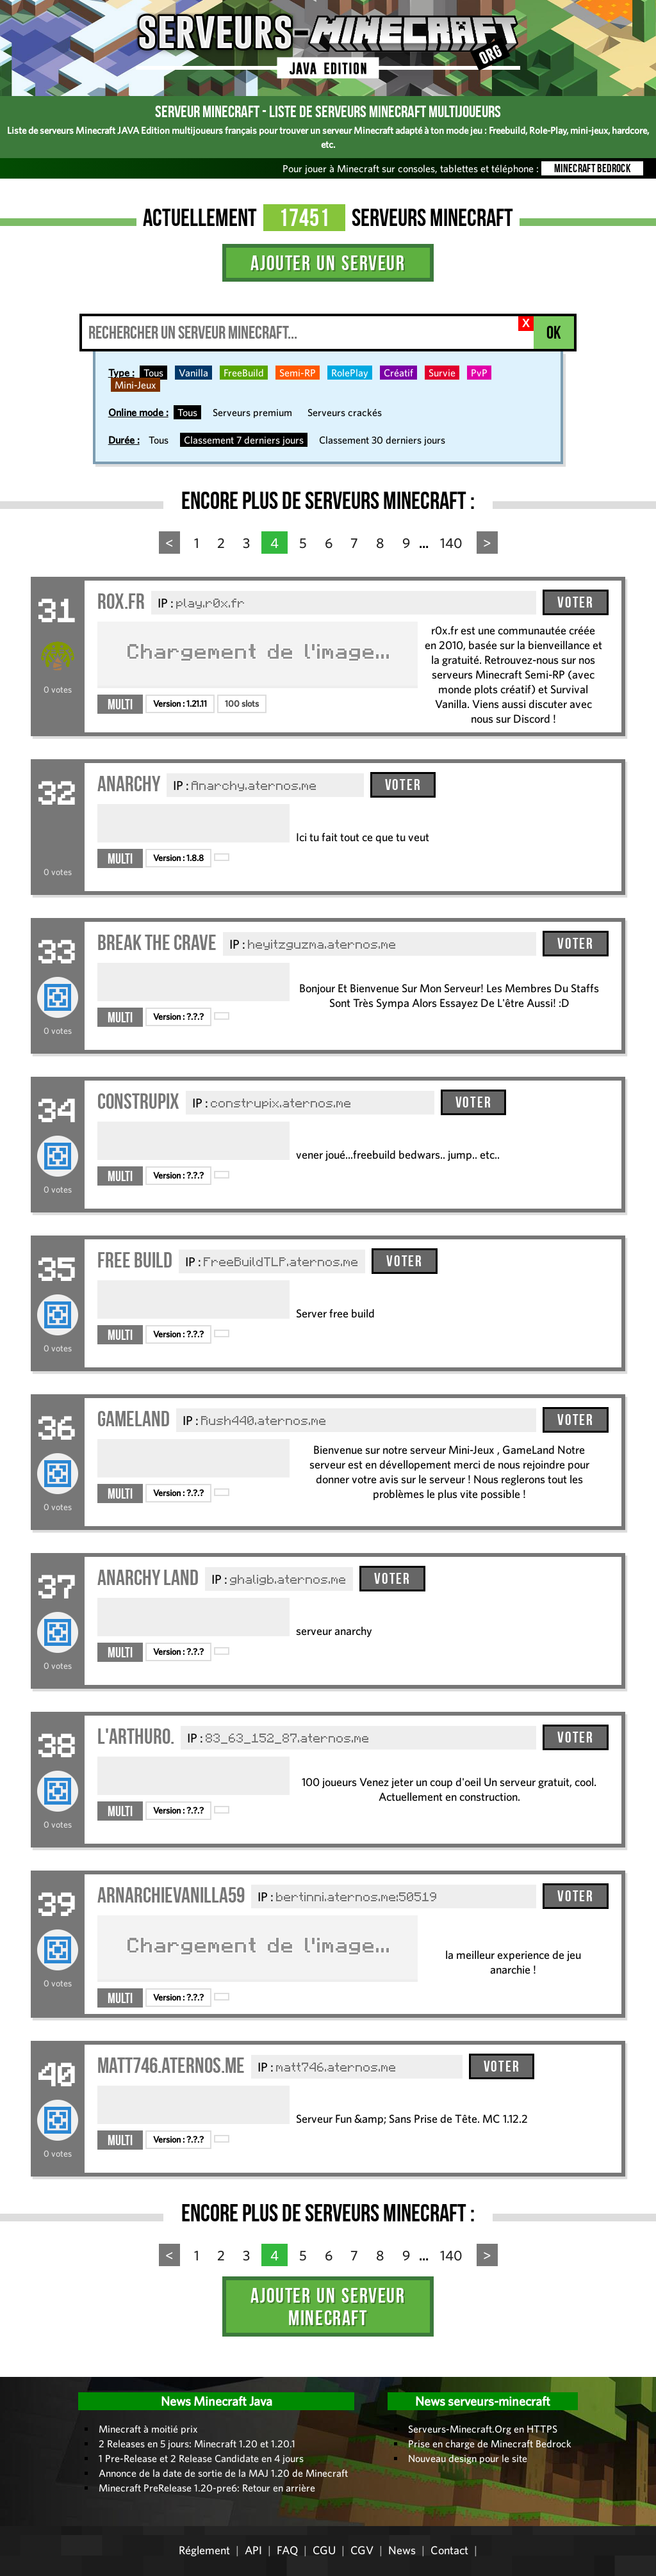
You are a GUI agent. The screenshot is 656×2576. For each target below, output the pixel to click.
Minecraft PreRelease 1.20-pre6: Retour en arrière (207, 2487)
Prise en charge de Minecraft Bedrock (489, 2443)
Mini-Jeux (135, 384)
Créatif (398, 372)
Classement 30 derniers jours (382, 440)
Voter (575, 602)
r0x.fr (121, 601)
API (253, 2550)
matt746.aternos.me (171, 2065)
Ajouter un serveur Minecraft (327, 2306)
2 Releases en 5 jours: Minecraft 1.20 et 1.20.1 (197, 2443)
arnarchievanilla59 (171, 1895)
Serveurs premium (252, 412)
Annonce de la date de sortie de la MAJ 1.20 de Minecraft (223, 2473)
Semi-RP (297, 372)
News (402, 2550)
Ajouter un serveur (327, 263)
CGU (324, 2550)
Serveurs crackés (345, 412)
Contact (449, 2550)
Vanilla (193, 372)
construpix (138, 1101)
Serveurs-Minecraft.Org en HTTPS (482, 2429)
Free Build (134, 1260)
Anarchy (128, 784)
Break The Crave (157, 942)
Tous (153, 372)
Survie (442, 372)
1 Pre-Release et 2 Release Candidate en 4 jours (201, 2458)
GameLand (133, 1419)
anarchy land (148, 1578)
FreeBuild (244, 372)
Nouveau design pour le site (467, 2458)
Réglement (204, 2550)
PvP (479, 372)
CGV (361, 2550)
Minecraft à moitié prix (148, 2429)
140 (451, 543)
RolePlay (349, 372)
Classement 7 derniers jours (244, 440)
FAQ (287, 2550)
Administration (19, 2372)
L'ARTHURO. (135, 1736)
